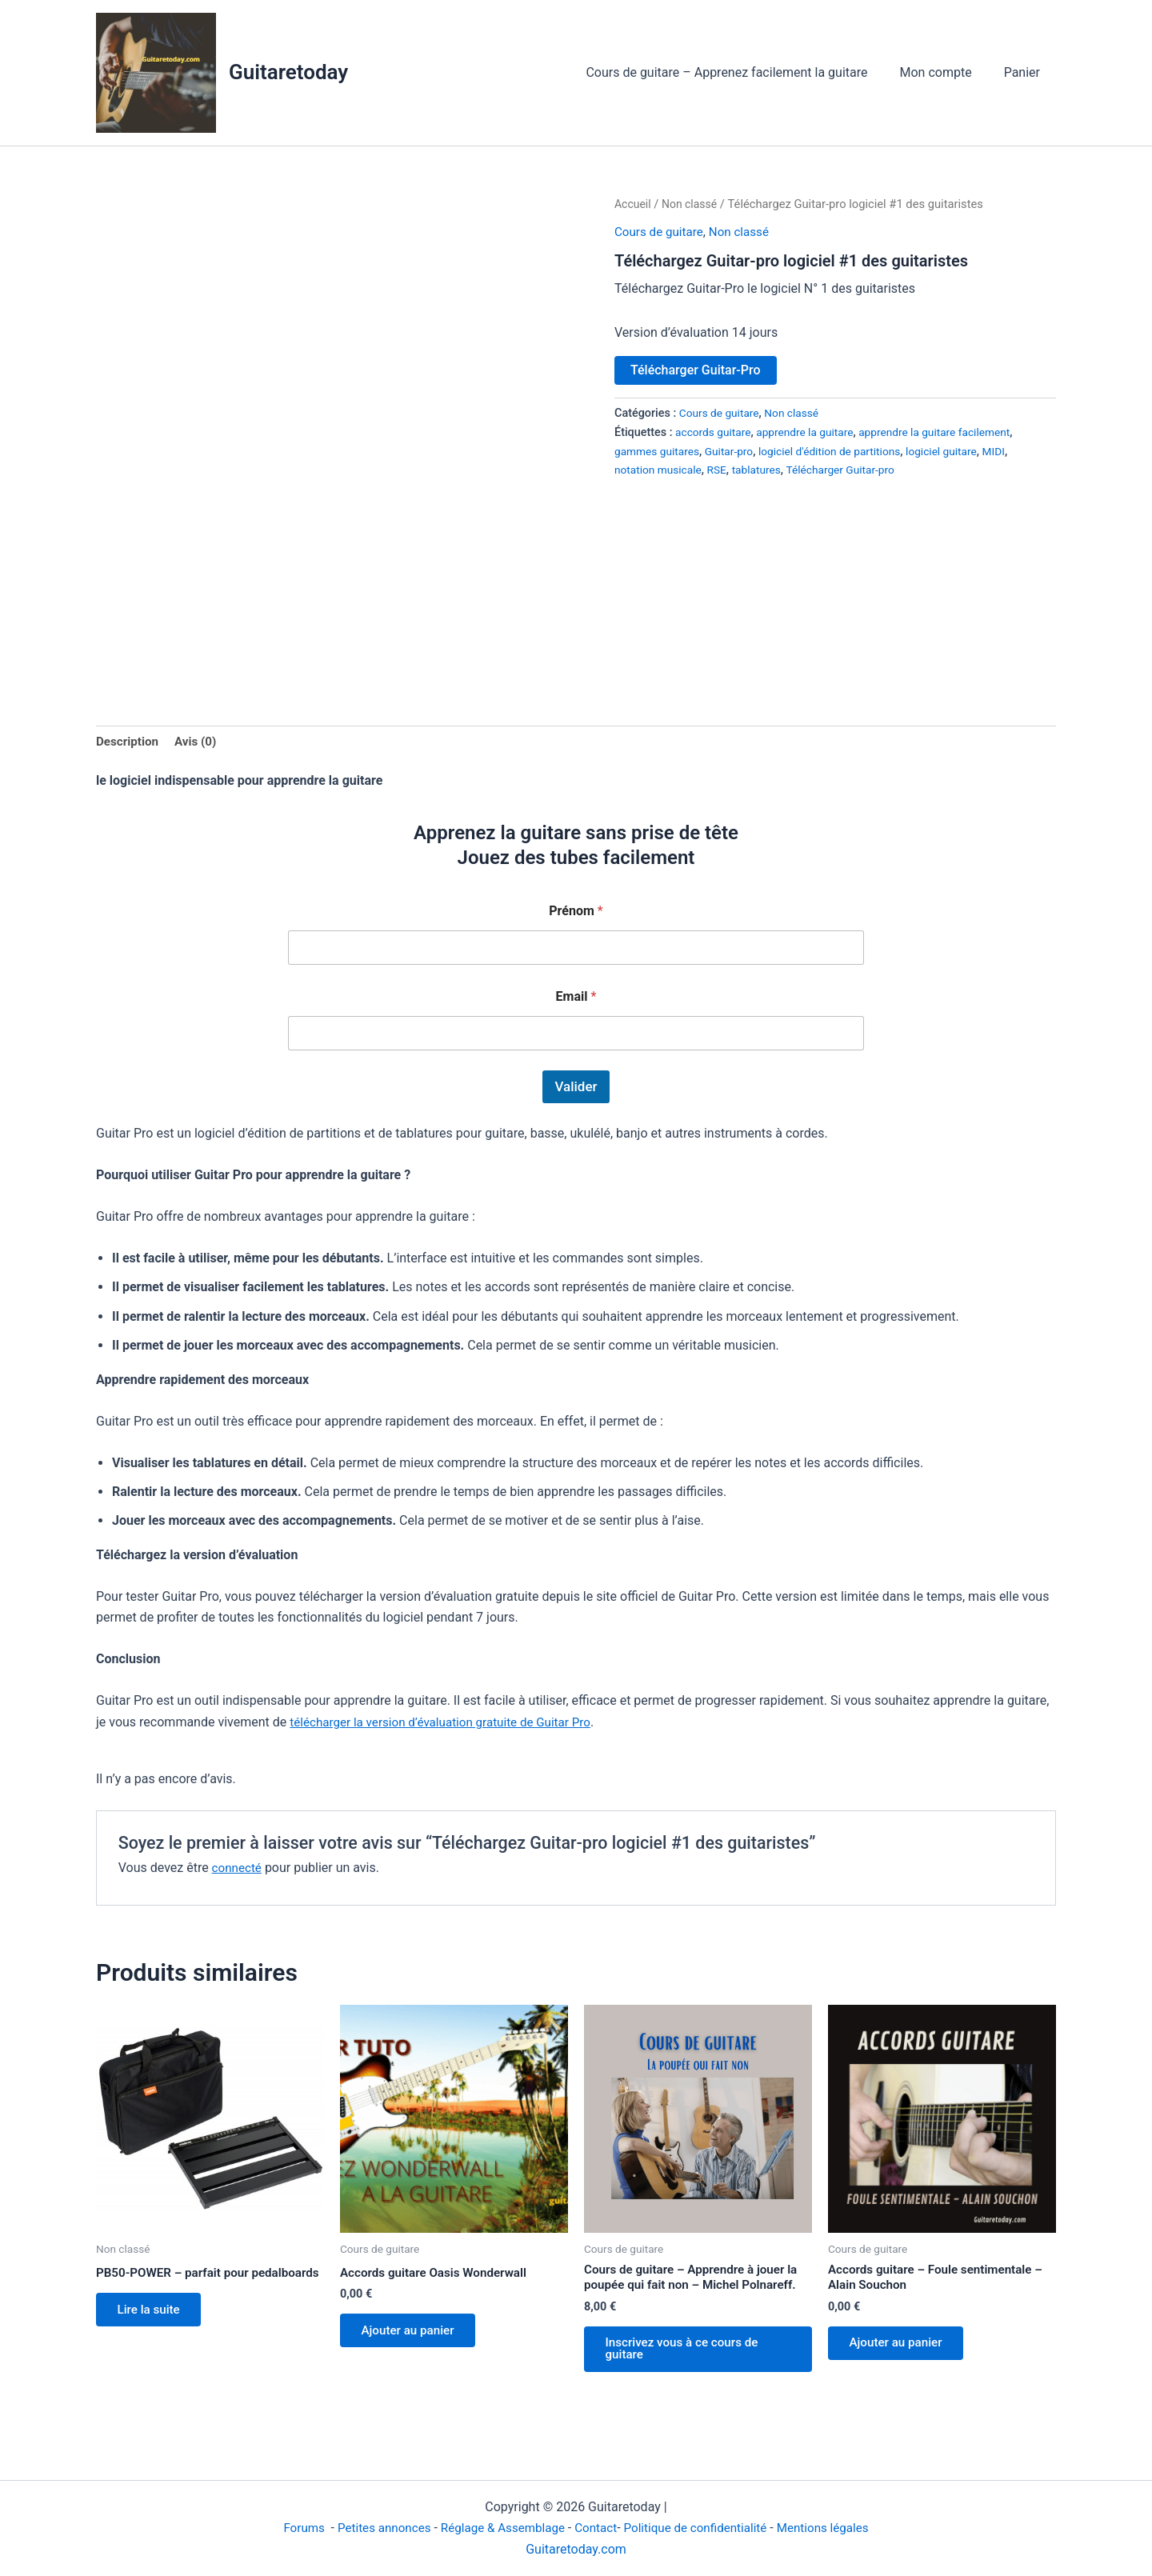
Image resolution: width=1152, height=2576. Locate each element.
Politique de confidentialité (701, 2527)
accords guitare (714, 432)
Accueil (633, 204)
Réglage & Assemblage (501, 2527)
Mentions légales (834, 2527)
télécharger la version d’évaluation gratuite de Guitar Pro (448, 1723)
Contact (596, 2527)
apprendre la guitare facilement (947, 432)
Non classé (692, 204)
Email (576, 998)
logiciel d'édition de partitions (840, 451)
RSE (721, 470)
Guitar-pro (734, 451)
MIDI (1013, 451)
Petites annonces (374, 2527)
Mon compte (946, 72)
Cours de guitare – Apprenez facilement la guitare (742, 72)
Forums (292, 2527)
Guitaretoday (288, 72)
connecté (238, 1869)
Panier (1025, 72)
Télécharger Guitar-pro (851, 470)
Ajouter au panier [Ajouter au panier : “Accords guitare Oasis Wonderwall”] (413, 2334)
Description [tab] (129, 742)
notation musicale (660, 470)
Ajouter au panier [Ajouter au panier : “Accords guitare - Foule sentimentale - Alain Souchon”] (901, 2349)
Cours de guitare (661, 231)
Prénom (575, 912)
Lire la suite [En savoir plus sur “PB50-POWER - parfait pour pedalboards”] (153, 2328)
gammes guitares (659, 451)
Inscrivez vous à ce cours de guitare (688, 2356)
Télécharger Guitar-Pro (695, 370)
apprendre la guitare (811, 432)
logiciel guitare (958, 451)
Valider (575, 1088)
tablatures (763, 470)
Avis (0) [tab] (200, 742)
